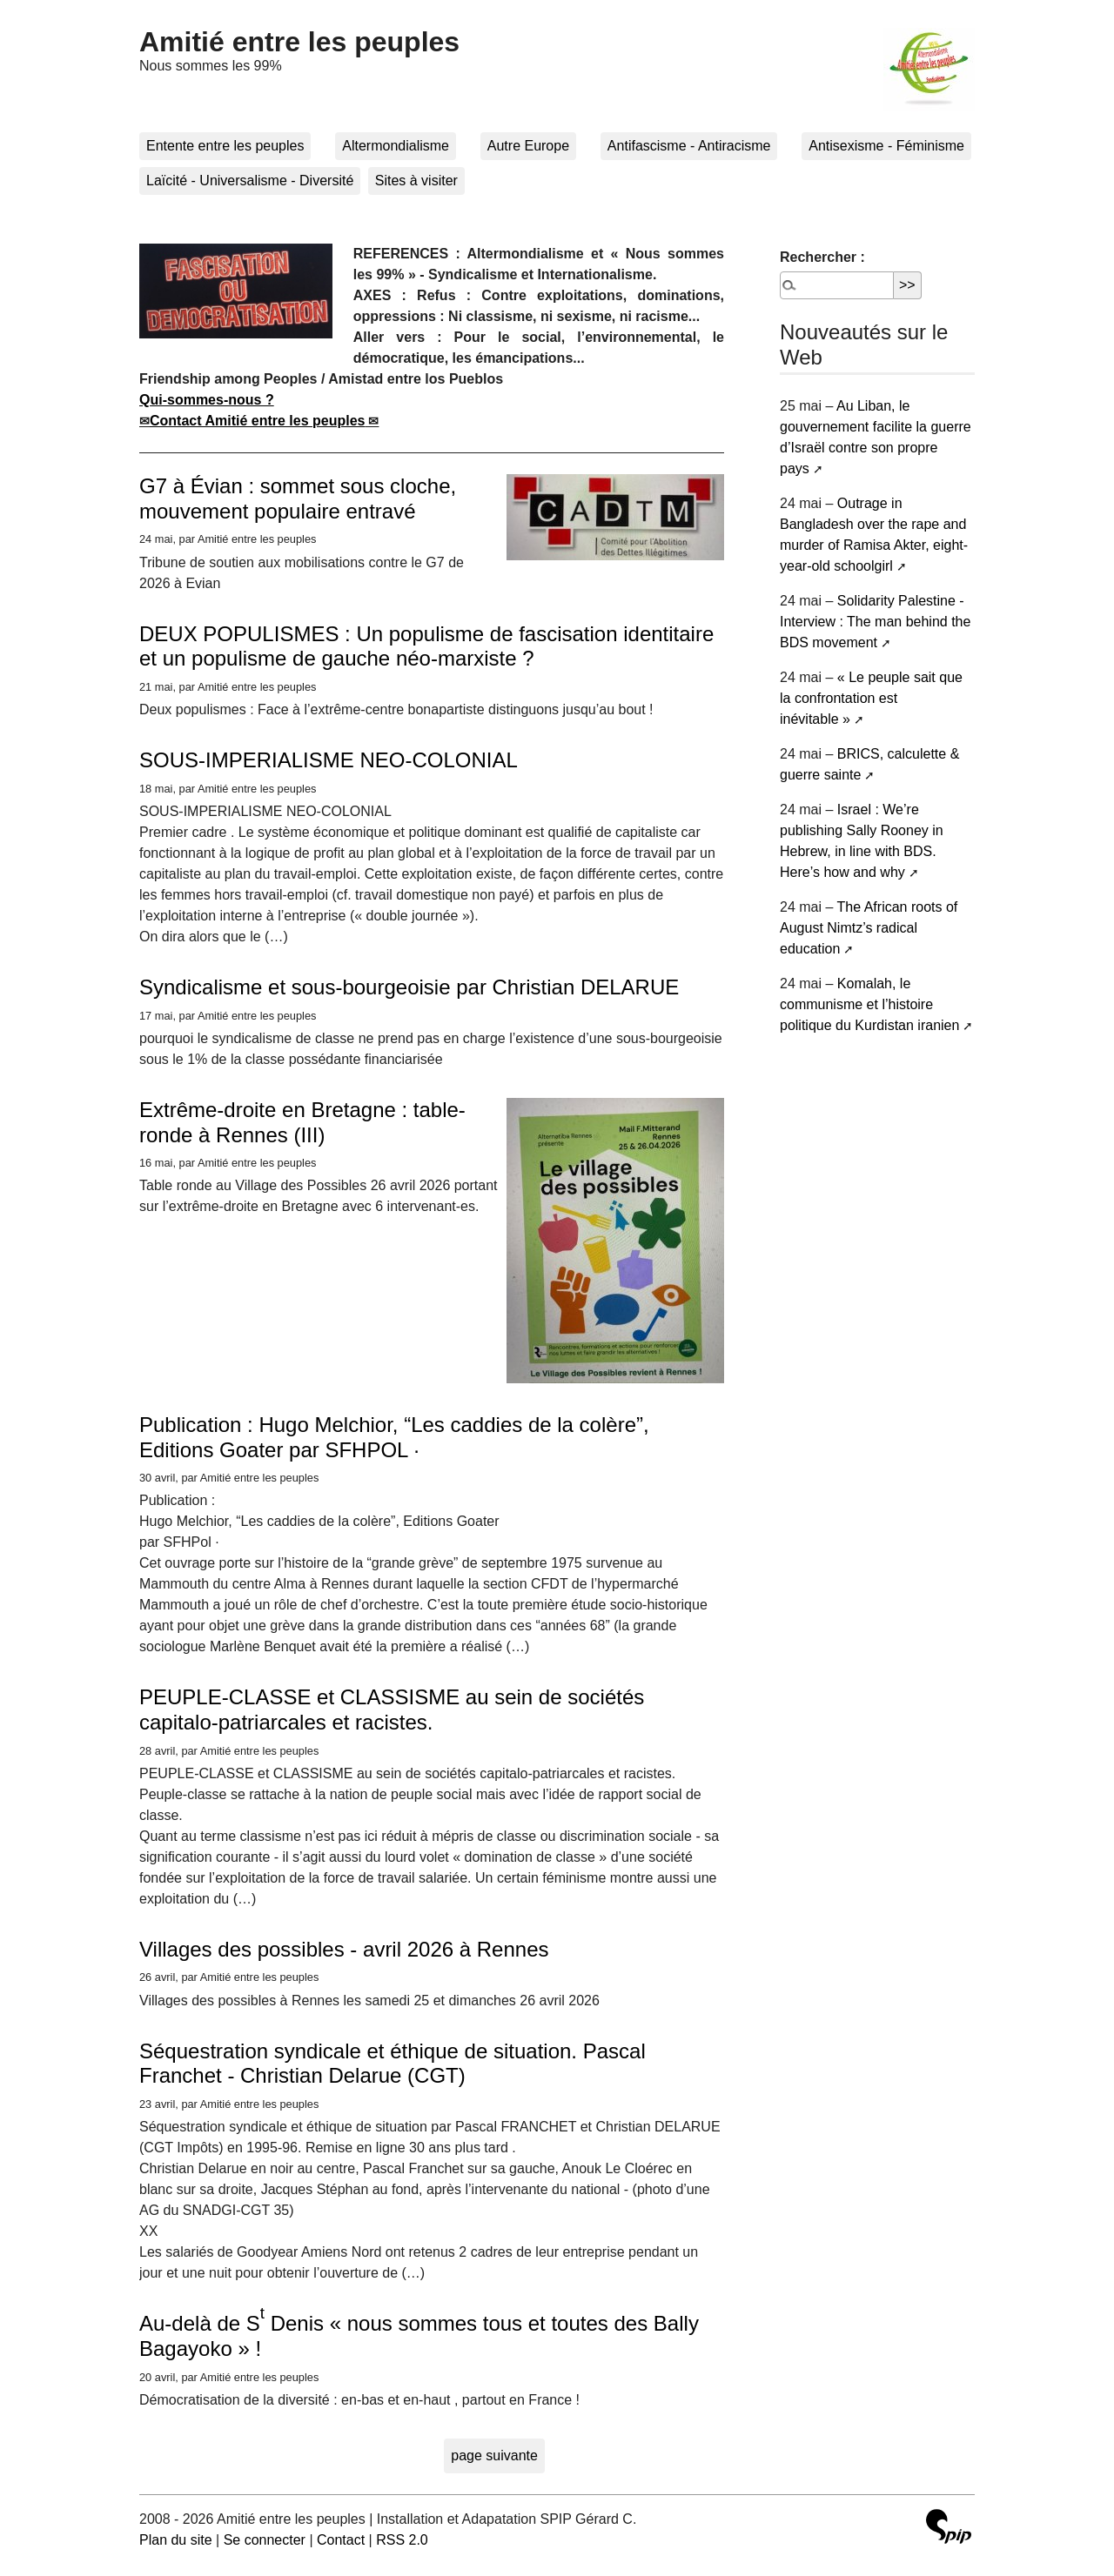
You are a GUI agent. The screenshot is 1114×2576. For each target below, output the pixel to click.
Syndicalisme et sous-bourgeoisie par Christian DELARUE (409, 987)
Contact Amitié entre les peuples (257, 420)
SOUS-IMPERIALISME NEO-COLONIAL (328, 760)
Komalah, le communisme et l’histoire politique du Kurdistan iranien (869, 1004)
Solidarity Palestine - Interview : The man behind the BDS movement (875, 621)
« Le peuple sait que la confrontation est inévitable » (871, 698)
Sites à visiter (416, 180)
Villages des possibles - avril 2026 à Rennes (344, 1949)
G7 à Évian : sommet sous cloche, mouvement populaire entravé (297, 498)
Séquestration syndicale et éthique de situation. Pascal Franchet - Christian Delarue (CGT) (392, 2063)
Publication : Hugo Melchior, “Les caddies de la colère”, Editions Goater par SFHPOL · (394, 1437)
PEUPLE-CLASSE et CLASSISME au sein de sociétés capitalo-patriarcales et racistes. (391, 1709)
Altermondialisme (395, 145)
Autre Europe (528, 145)
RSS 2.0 (402, 2540)
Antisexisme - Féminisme (886, 145)
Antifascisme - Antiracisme (689, 145)
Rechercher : (822, 257)
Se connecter (264, 2540)
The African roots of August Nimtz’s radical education (868, 928)
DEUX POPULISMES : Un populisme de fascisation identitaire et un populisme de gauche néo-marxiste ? (426, 646)
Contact (341, 2540)
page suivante (494, 2455)
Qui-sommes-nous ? (206, 399)
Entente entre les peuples (225, 145)
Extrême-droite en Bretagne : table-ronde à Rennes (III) (302, 1122)
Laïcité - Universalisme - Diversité (249, 180)
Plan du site (175, 2540)
